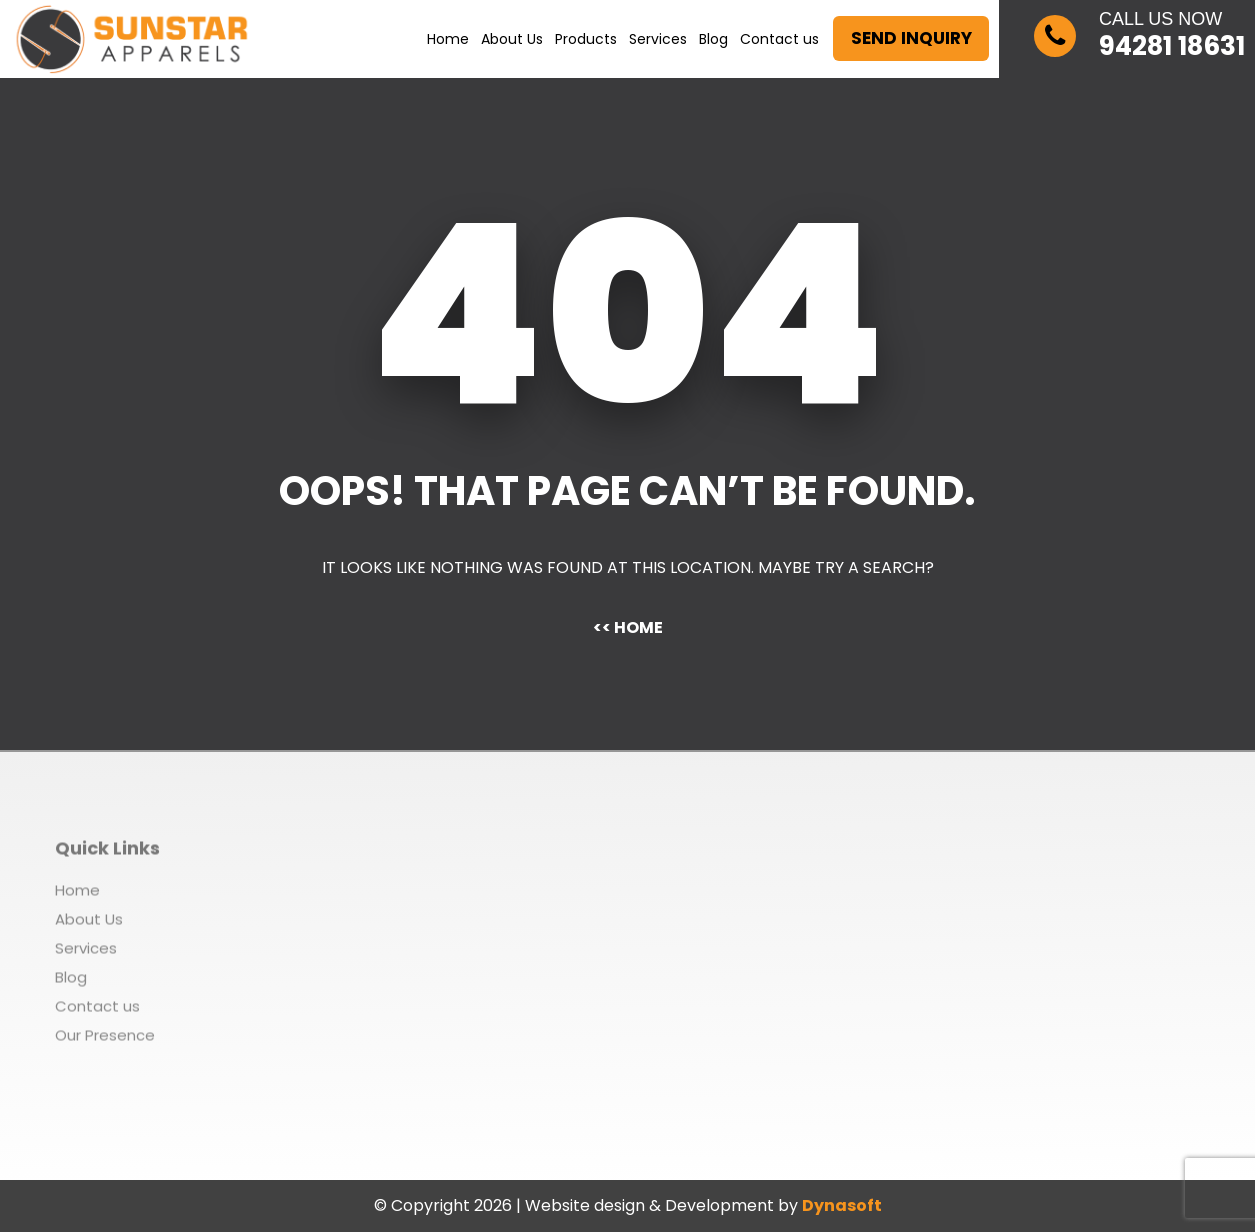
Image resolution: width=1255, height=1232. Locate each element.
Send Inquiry (911, 38)
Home (448, 39)
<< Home (628, 627)
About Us (512, 39)
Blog (713, 39)
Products (586, 39)
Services (658, 39)
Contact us (779, 39)
